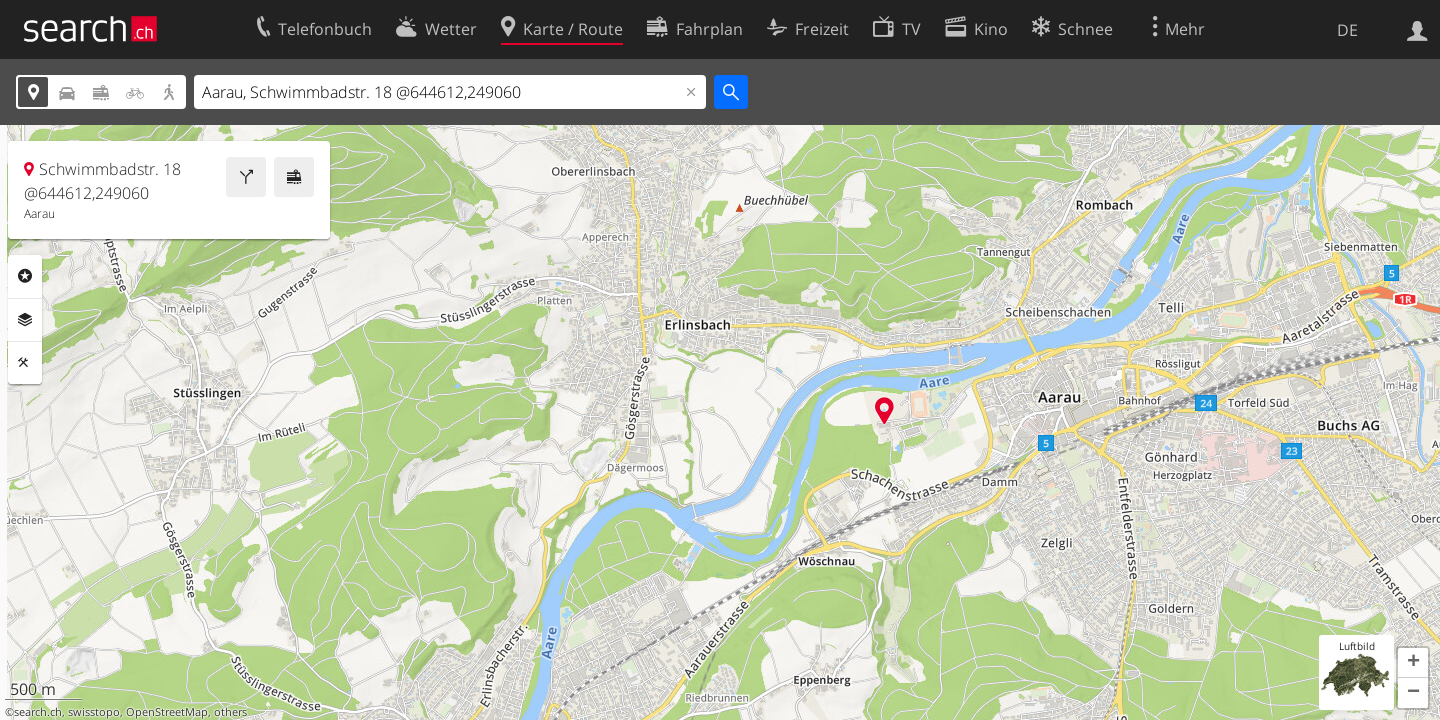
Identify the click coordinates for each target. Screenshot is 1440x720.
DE (1347, 30)
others (230, 712)
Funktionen (25, 363)
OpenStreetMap (167, 712)
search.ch (38, 712)
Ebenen (25, 320)
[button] (1413, 663)
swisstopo (94, 712)
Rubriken (25, 276)
